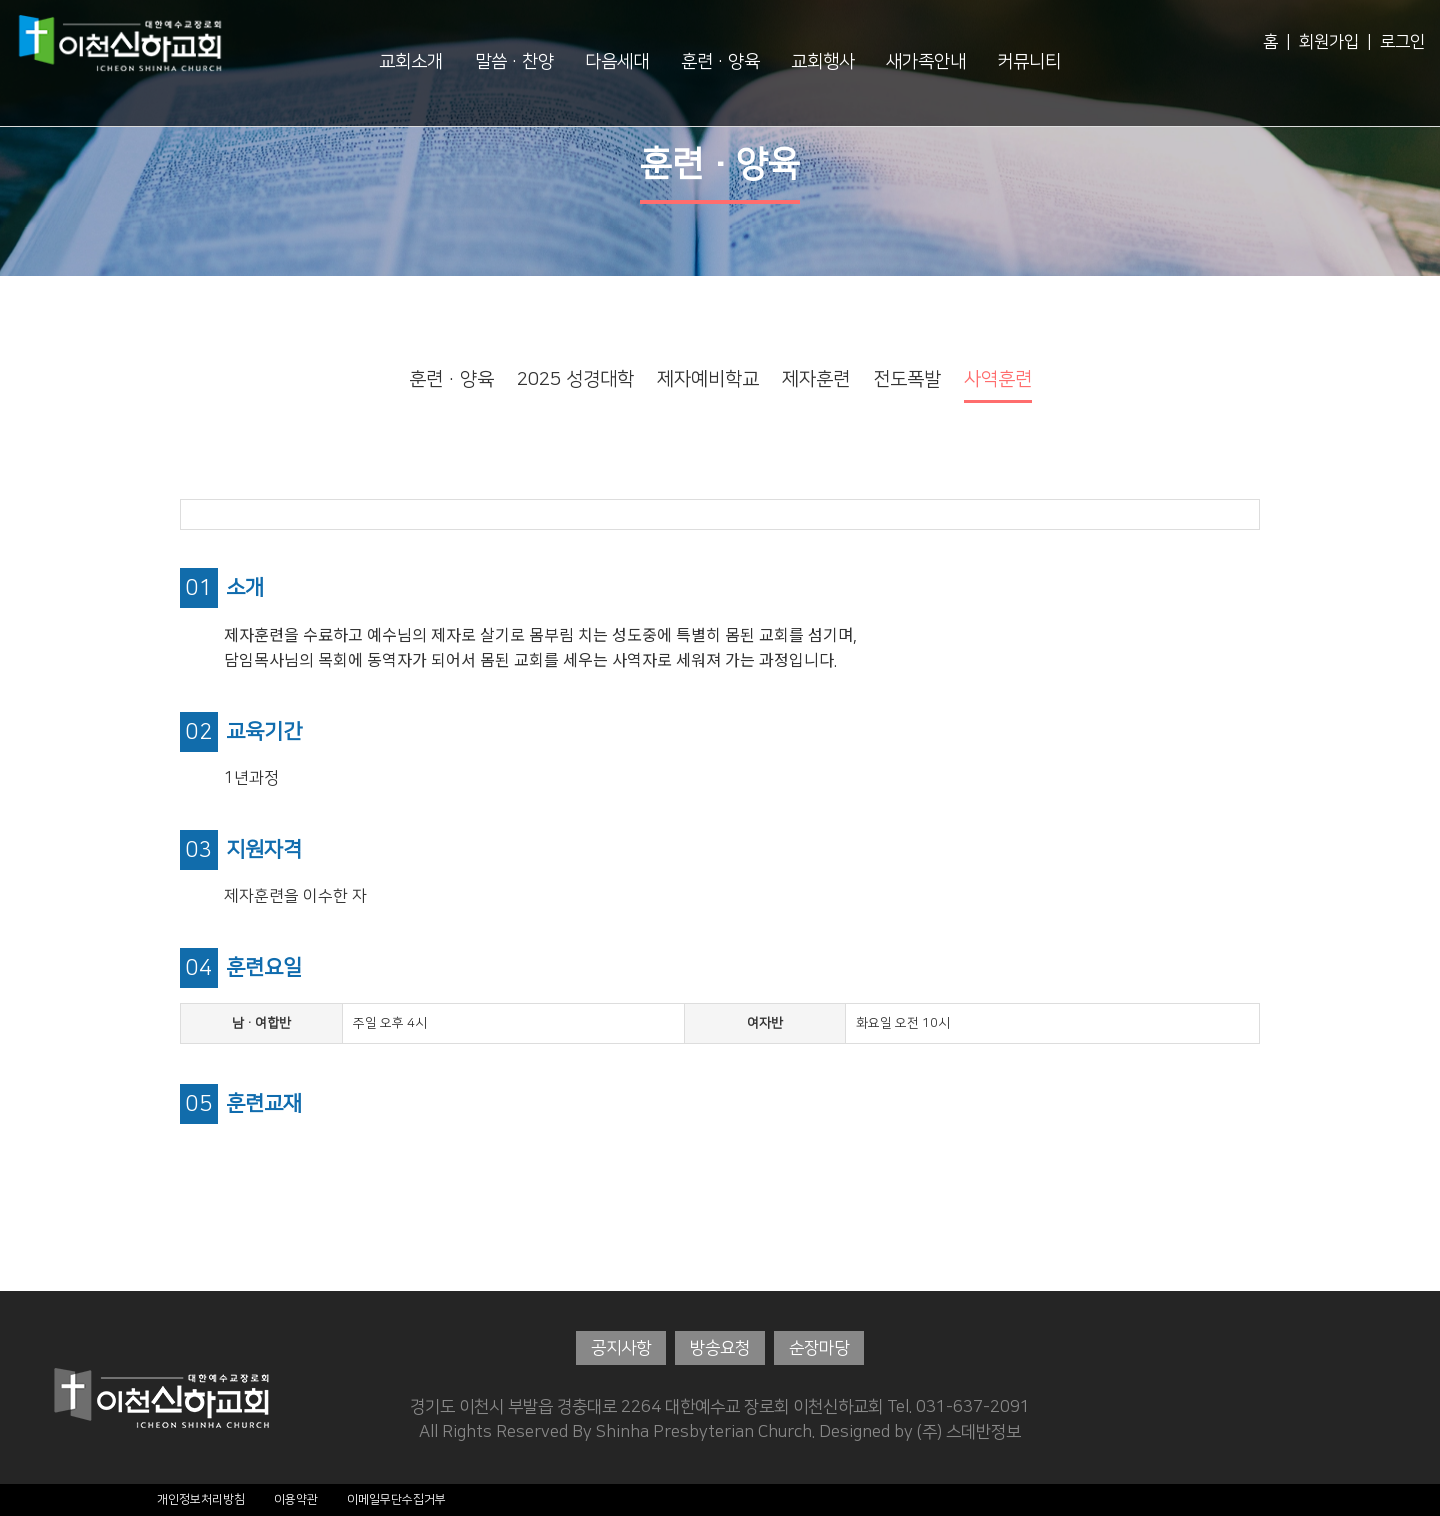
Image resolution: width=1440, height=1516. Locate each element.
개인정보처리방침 (201, 1499)
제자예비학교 (708, 379)
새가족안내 (926, 62)
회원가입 (1329, 42)
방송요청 (720, 1348)
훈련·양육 (720, 62)
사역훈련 (998, 379)
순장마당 (819, 1348)
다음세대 (617, 62)
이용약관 (296, 1499)
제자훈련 (816, 379)
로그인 (1402, 42)
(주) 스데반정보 (969, 1432)
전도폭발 (907, 379)
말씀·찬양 (514, 62)
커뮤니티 (1029, 62)
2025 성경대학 (575, 379)
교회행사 (823, 62)
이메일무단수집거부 (396, 1499)
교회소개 (411, 62)
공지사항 (621, 1348)
